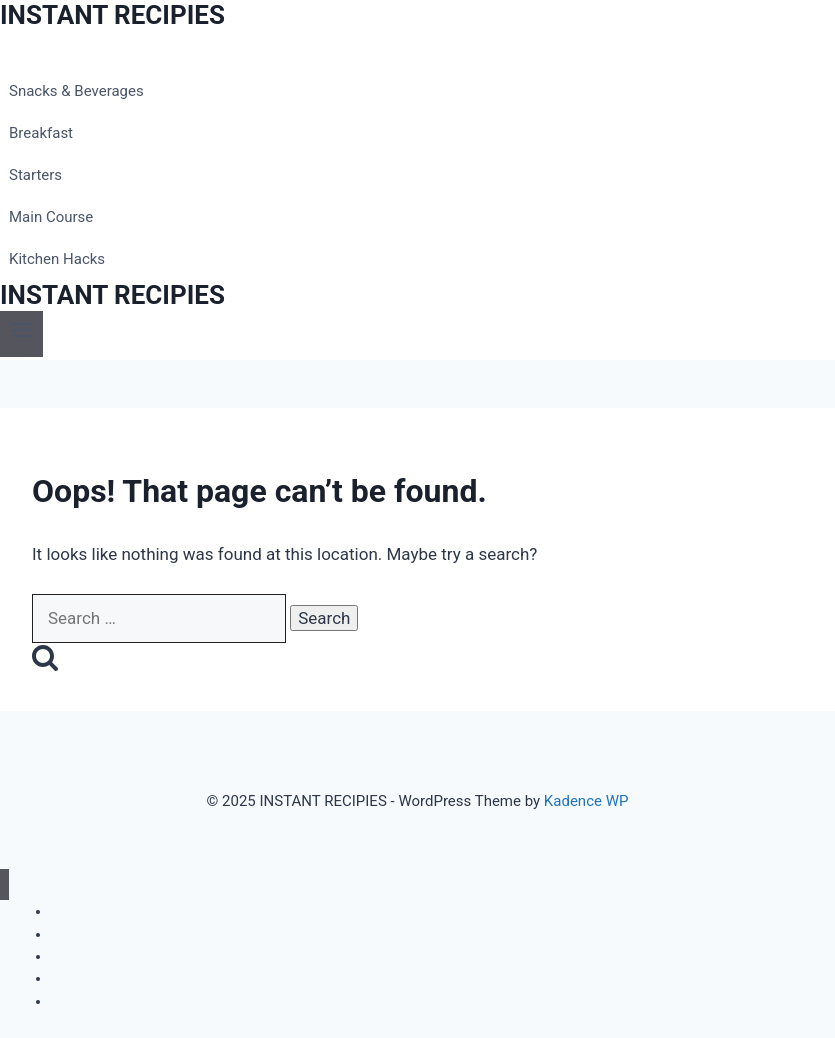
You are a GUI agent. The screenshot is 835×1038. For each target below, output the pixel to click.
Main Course (51, 217)
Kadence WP (586, 801)
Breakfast (41, 133)
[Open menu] (21, 333)
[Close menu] (4, 884)
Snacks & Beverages (76, 91)
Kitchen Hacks (57, 259)
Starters (35, 175)
